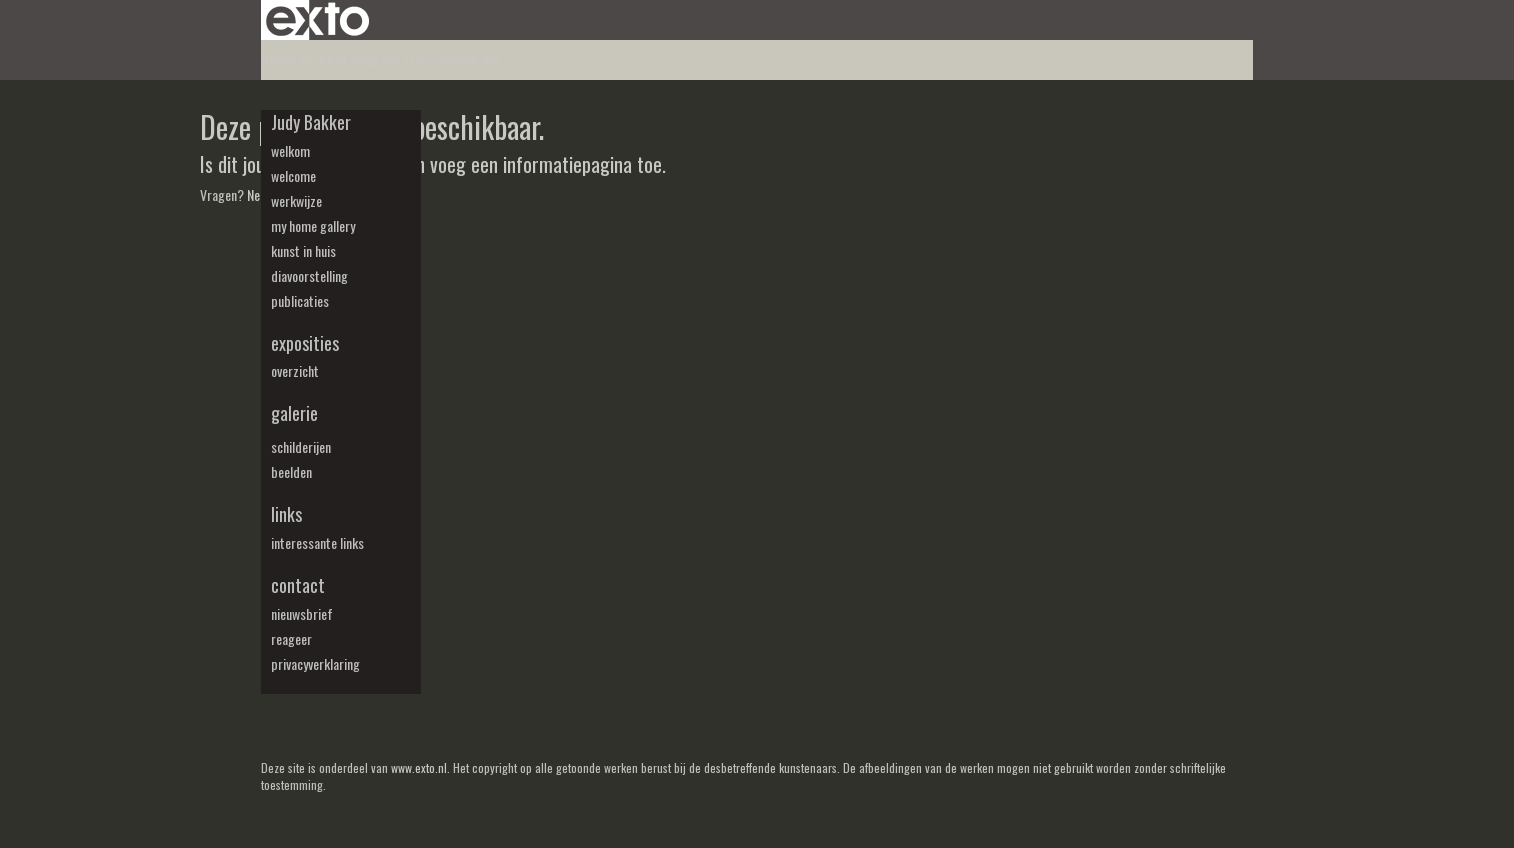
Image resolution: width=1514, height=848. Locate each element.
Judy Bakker (311, 122)
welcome (293, 176)
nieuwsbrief (302, 614)
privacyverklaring (315, 664)
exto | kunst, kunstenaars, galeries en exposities (317, 20)
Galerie (294, 413)
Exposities (305, 343)
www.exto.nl (419, 767)
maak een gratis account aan (425, 59)
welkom (290, 151)
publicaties (300, 301)
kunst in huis (303, 251)
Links (286, 514)
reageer (291, 639)
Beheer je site (297, 59)
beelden (291, 472)
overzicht (295, 371)
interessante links (317, 543)
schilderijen (301, 447)
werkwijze (296, 201)
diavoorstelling (309, 276)
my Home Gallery (313, 226)
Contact (298, 585)
